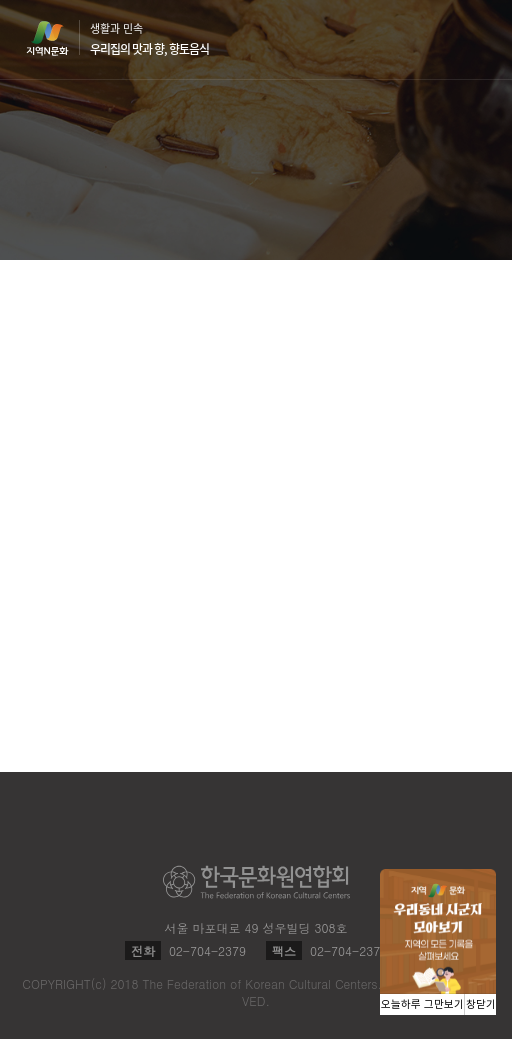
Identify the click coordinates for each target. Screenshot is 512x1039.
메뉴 (474, 38)
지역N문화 (58, 38)
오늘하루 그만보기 (422, 1004)
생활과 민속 (149, 39)
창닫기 (481, 1004)
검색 (436, 40)
